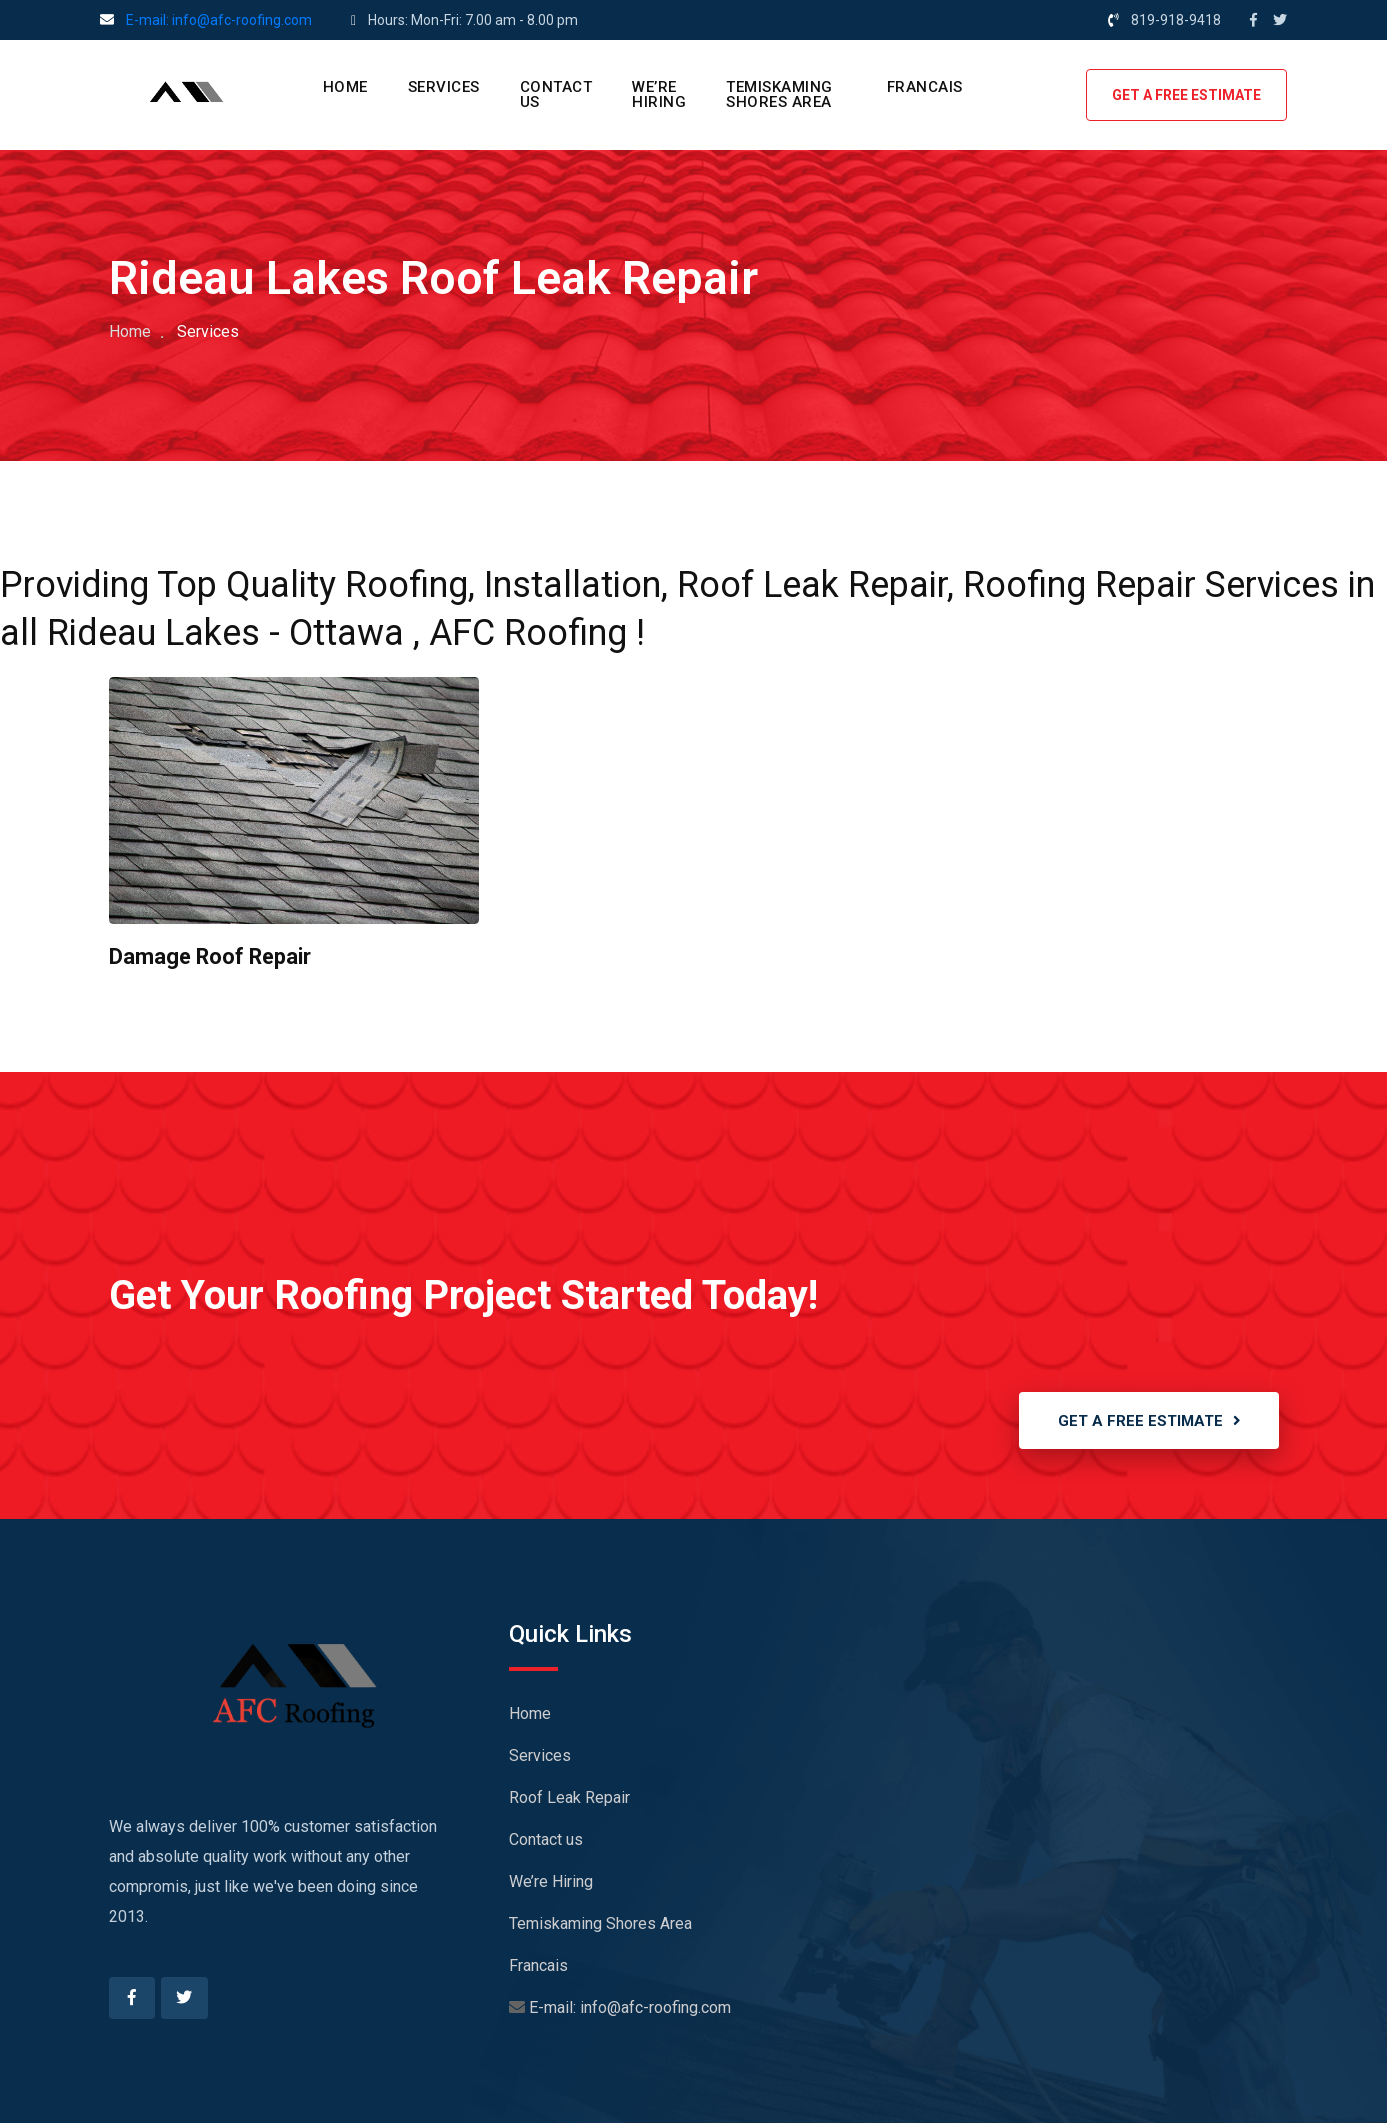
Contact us (556, 94)
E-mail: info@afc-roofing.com (219, 20)
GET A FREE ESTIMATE (1186, 95)
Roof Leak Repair (569, 1798)
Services (444, 87)
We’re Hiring (659, 94)
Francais (925, 87)
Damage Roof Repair (212, 956)
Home (345, 87)
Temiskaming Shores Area (779, 94)
